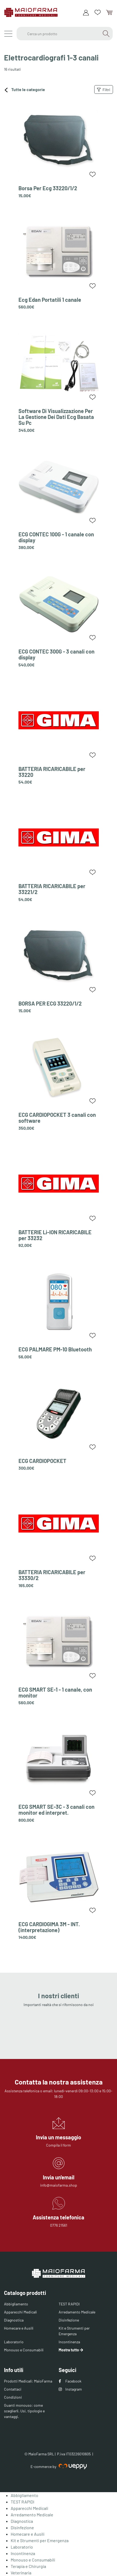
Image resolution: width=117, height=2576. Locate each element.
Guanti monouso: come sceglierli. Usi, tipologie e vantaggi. (24, 2411)
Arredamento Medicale (77, 2312)
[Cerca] (106, 33)
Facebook (70, 2381)
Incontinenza (69, 2342)
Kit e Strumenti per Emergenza (74, 2331)
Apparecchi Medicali (20, 2312)
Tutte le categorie (24, 89)
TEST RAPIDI (69, 2304)
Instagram (70, 2389)
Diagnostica (14, 2320)
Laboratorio (14, 2342)
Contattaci (12, 2389)
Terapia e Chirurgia (28, 2566)
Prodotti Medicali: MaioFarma (28, 2381)
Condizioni (13, 2397)
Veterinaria (21, 2572)
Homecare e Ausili (18, 2328)
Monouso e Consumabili (24, 2350)
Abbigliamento (16, 2304)
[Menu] (8, 34)
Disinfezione (69, 2320)
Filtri (103, 89)
